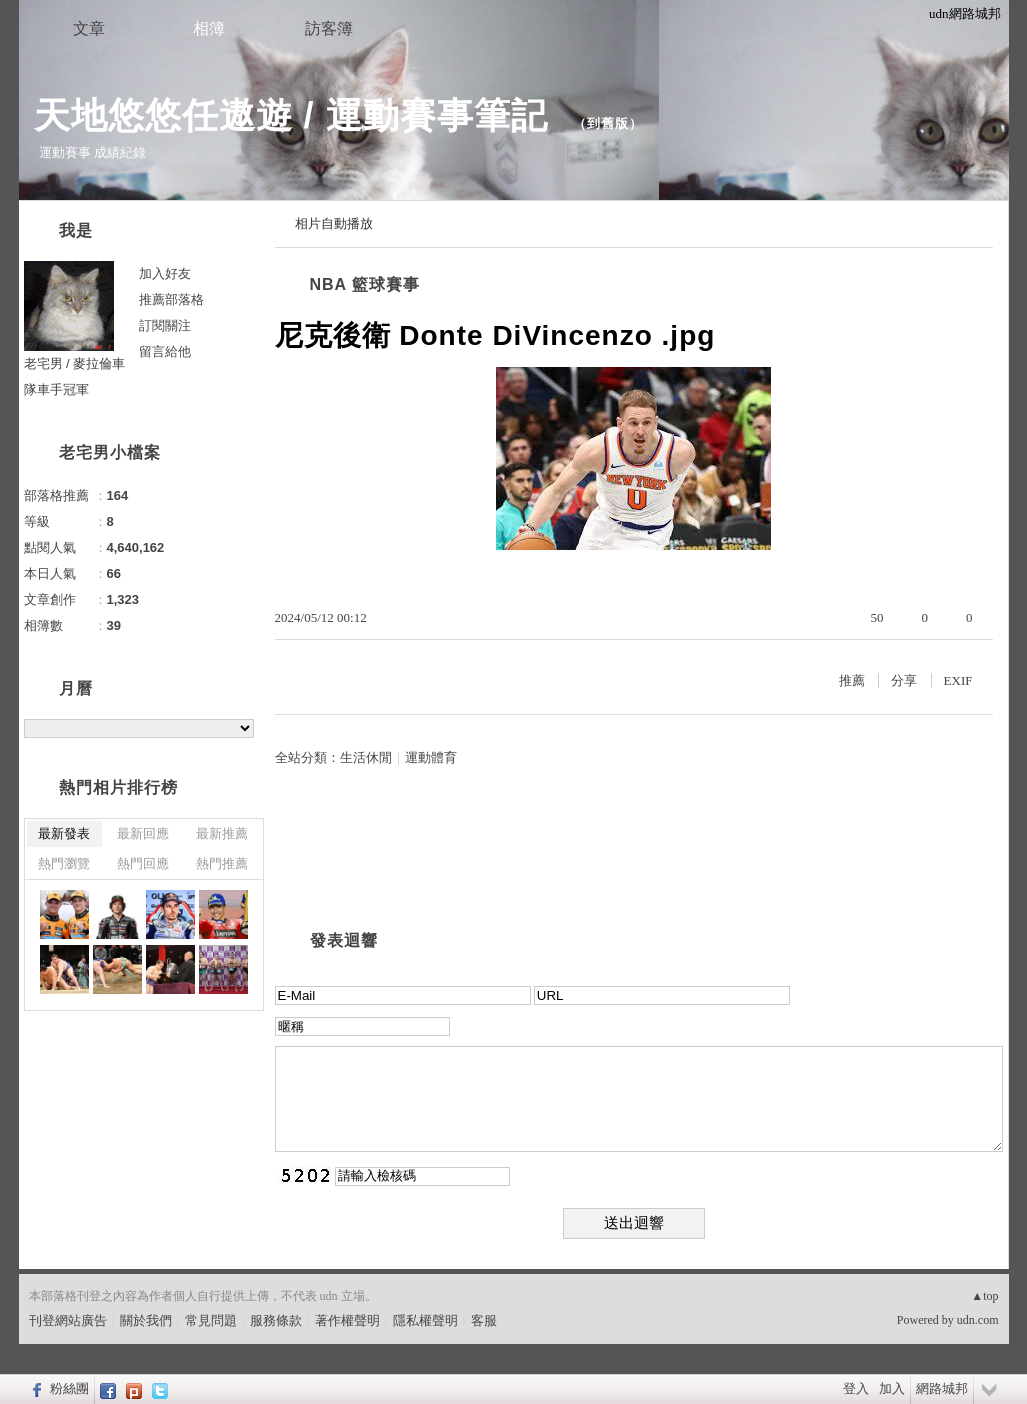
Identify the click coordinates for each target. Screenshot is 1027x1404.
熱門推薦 (222, 863)
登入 (856, 1388)
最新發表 (64, 833)
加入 (892, 1388)
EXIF (958, 680)
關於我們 (146, 1320)
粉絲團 (69, 1388)
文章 (89, 28)
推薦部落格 (171, 299)
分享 (904, 680)
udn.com (978, 1320)
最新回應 (143, 833)
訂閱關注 (165, 325)
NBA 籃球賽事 (365, 284)
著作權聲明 (347, 1320)
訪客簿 (329, 28)
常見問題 (211, 1320)
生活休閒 (366, 757)
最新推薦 (222, 833)
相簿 (209, 28)
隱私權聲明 (425, 1320)
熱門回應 (143, 863)
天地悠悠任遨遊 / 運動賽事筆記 (296, 115)
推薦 (852, 680)
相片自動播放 (334, 223)
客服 (484, 1320)
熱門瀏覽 (64, 863)
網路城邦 (942, 1388)
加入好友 (165, 273)
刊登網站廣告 (68, 1320)
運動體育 (431, 757)
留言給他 (165, 351)
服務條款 (276, 1320)
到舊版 (608, 123)
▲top (984, 1296)
